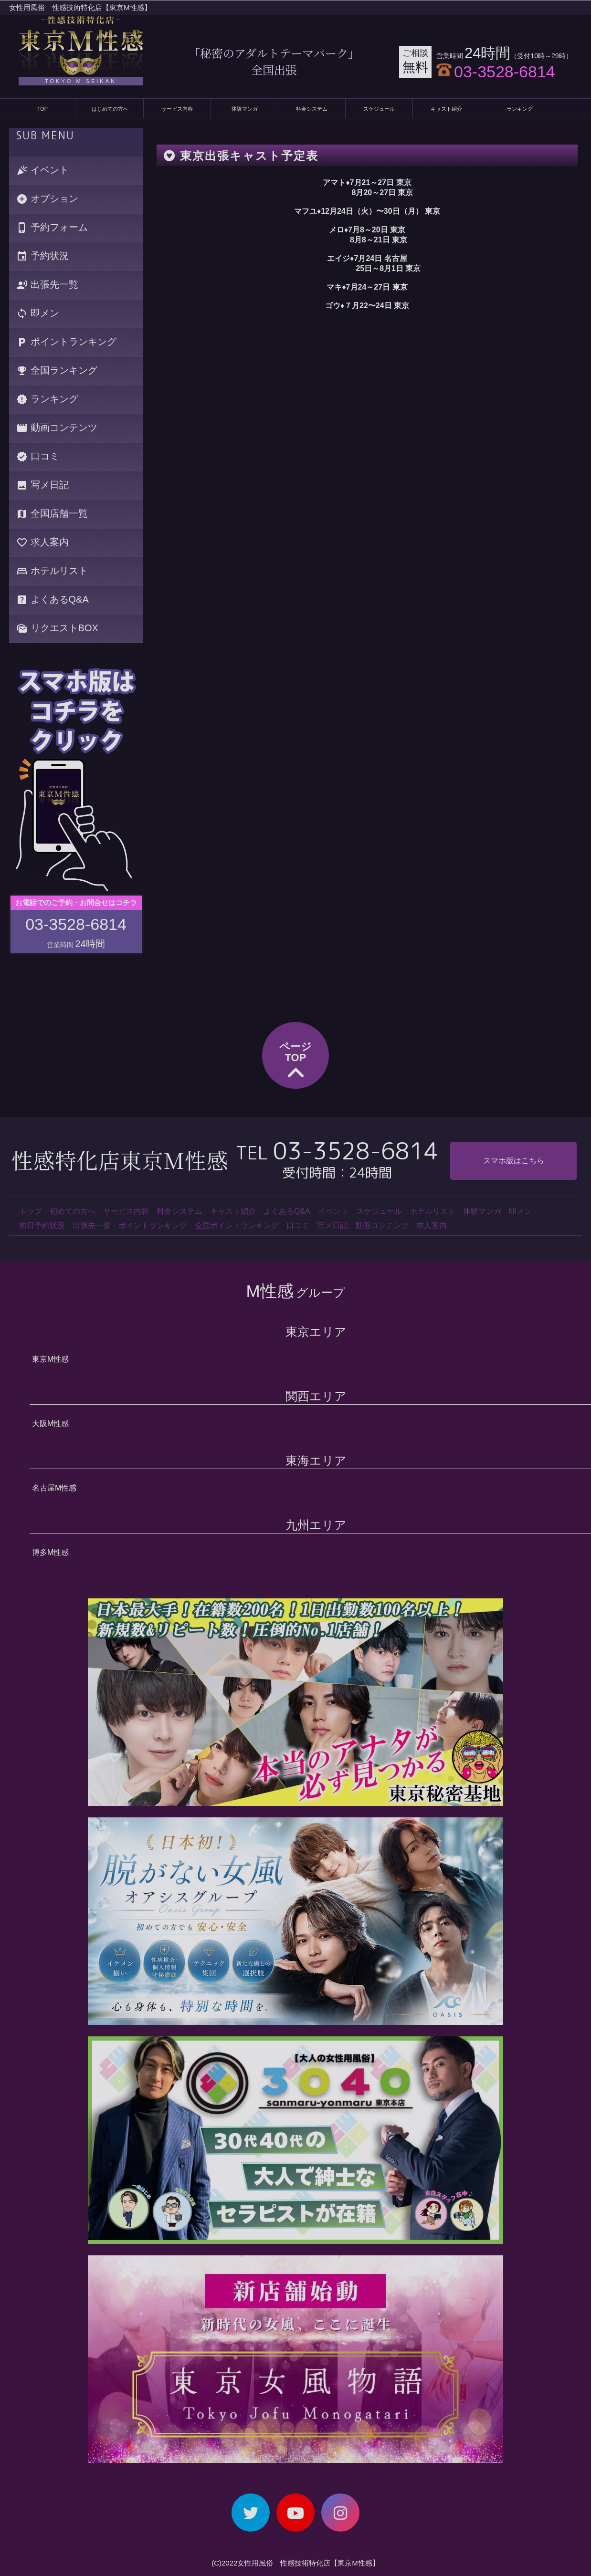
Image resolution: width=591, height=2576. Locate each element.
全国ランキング (56, 371)
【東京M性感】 (355, 2563)
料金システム (311, 109)
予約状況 (42, 256)
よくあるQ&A (52, 600)
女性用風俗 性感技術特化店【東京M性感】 (80, 7)
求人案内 (42, 543)
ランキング (520, 109)
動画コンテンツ (56, 428)
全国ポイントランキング (237, 1225)
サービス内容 (177, 109)
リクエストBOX (57, 629)
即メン (37, 314)
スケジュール (379, 109)
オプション (47, 199)
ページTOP (295, 1062)
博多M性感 (50, 1552)
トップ (30, 1211)
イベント (42, 171)
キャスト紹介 (446, 109)
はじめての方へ (110, 109)
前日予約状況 (42, 1225)
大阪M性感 (50, 1423)
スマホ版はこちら (513, 1161)
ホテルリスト (52, 571)
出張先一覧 (47, 285)
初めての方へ (72, 1211)
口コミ (37, 457)
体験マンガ (245, 109)
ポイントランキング (66, 342)
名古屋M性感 (54, 1488)
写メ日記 (42, 485)
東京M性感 (50, 1359)
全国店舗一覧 (52, 514)
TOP (42, 109)
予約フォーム (52, 228)
